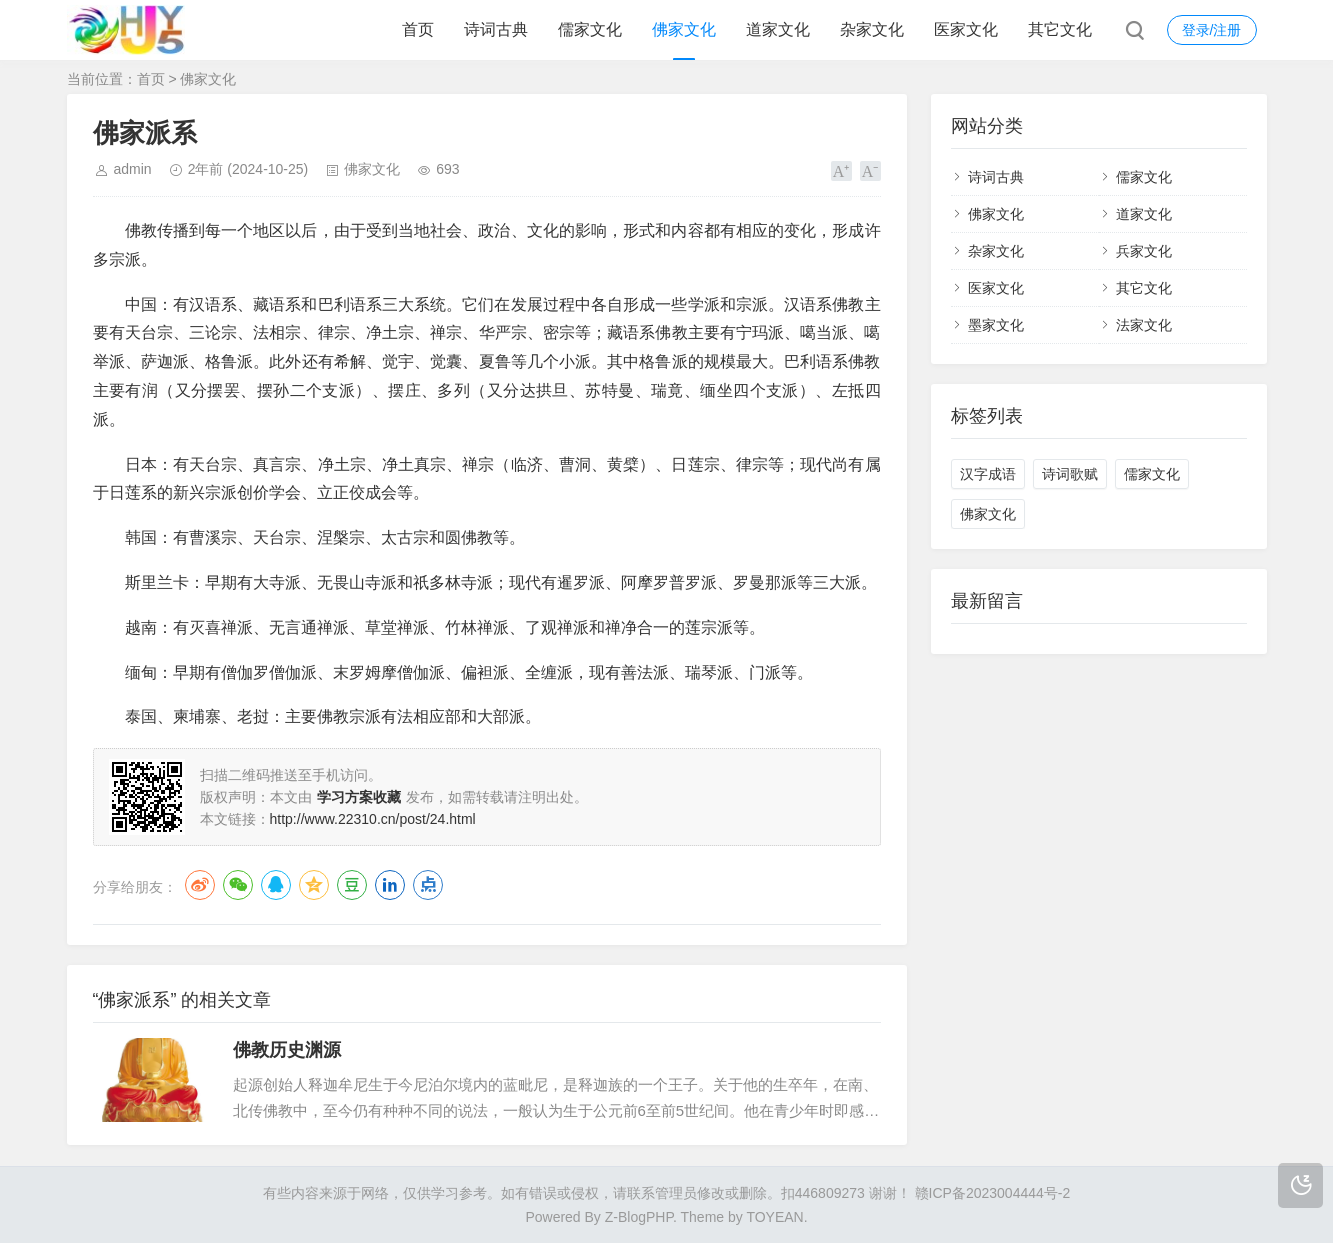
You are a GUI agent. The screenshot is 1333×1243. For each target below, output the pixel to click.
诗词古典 (496, 29)
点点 (428, 885)
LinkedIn (390, 885)
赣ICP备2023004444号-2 (993, 1193)
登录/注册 (1212, 30)
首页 (418, 29)
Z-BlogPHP (639, 1217)
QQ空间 (314, 885)
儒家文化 (590, 29)
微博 (200, 885)
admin (133, 169)
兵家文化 (1144, 251)
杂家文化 (872, 29)
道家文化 (778, 29)
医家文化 (966, 29)
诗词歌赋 (1070, 474)
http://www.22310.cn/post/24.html (373, 819)
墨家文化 (996, 325)
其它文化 (1060, 29)
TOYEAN (774, 1217)
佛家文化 (684, 29)
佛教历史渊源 (287, 1050)
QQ (276, 885)
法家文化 (1144, 325)
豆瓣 (352, 885)
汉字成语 (988, 474)
